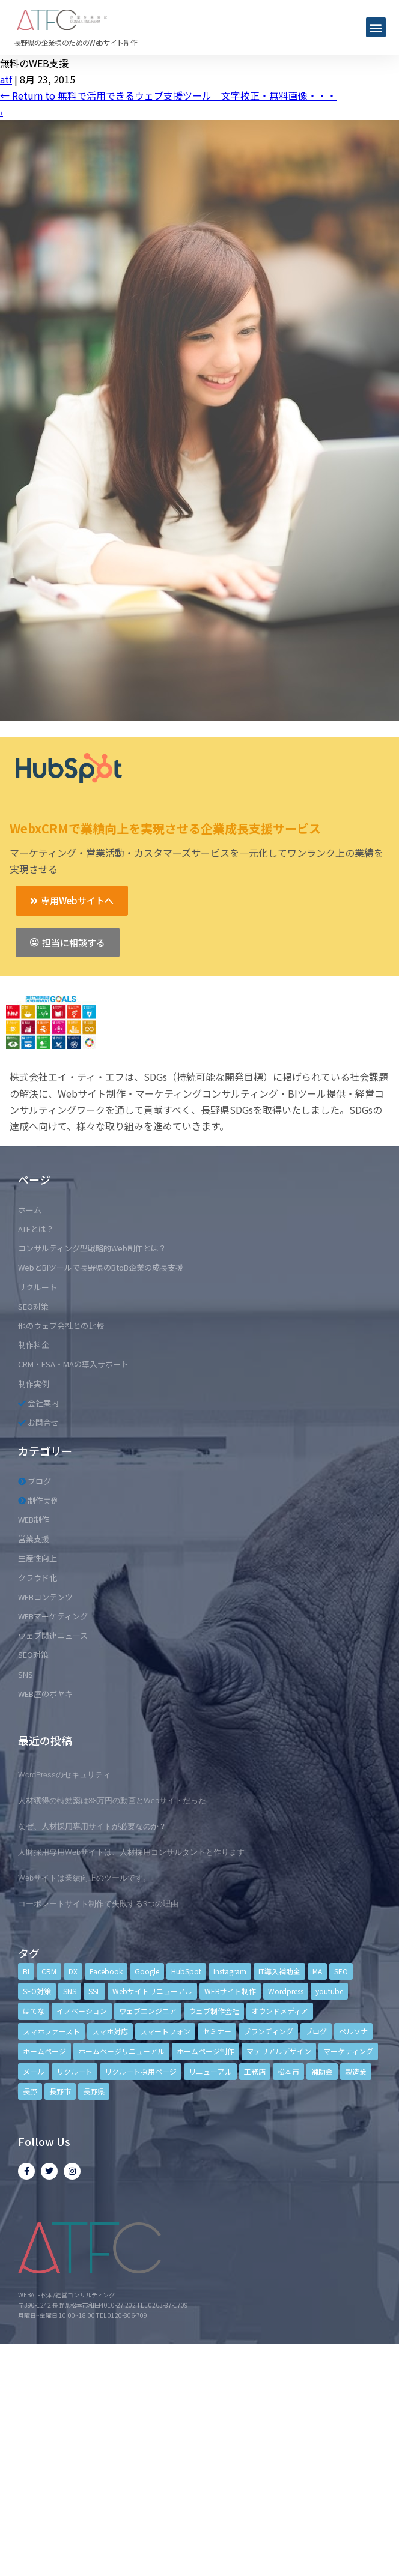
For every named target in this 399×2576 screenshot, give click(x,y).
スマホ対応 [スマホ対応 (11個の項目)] (110, 2031)
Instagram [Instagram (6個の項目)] (229, 1971)
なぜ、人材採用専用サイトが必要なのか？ (92, 1826)
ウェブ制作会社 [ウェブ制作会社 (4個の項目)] (214, 2011)
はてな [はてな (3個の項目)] (33, 2011)
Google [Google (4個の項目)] (147, 1971)
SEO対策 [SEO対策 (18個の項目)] (37, 1991)
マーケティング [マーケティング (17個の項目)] (348, 2051)
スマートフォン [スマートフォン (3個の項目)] (165, 2031)
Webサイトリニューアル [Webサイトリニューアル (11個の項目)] (152, 1991)
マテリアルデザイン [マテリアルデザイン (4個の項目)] (278, 2051)
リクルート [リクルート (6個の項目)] (74, 2071)
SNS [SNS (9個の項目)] (69, 1991)
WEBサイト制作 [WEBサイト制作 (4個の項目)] (230, 1991)
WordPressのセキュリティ (64, 1774)
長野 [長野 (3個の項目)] (30, 2091)
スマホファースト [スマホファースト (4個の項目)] (51, 2031)
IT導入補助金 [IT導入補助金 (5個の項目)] (279, 1971)
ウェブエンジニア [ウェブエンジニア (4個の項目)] (148, 2011)
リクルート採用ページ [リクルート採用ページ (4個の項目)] (141, 2071)
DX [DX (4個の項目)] (73, 1971)
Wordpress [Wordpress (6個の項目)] (285, 1991)
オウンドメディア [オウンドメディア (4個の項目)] (279, 2011)
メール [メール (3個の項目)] (33, 2071)
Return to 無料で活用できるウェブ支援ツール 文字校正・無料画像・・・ (168, 95)
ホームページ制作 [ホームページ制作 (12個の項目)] (205, 2051)
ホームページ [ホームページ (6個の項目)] (44, 2051)
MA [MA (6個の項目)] (317, 1971)
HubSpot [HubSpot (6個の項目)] (186, 1971)
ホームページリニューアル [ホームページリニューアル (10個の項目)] (121, 2051)
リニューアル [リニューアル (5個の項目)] (210, 2071)
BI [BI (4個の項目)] (26, 1971)
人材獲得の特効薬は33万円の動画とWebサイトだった (112, 1800)
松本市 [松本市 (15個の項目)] (288, 2071)
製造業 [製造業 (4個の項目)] (356, 2071)
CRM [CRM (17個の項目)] (48, 1971)
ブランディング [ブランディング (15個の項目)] (268, 2031)
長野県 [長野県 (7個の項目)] (94, 2091)
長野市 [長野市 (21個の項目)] (60, 2091)
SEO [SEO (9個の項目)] (341, 1971)
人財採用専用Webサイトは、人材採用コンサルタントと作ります (131, 1852)
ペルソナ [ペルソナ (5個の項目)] (353, 2031)
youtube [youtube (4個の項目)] (329, 1991)
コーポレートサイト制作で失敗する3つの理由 (98, 1903)
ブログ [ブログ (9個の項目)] (316, 2031)
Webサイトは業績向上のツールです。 (84, 1877)
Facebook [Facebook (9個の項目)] (106, 1971)
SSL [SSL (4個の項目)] (94, 1991)
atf (6, 79)
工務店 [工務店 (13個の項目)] (255, 2071)
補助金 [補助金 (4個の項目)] (322, 2071)
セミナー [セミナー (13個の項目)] (217, 2031)
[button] (376, 27)
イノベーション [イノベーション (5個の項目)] (81, 2011)
